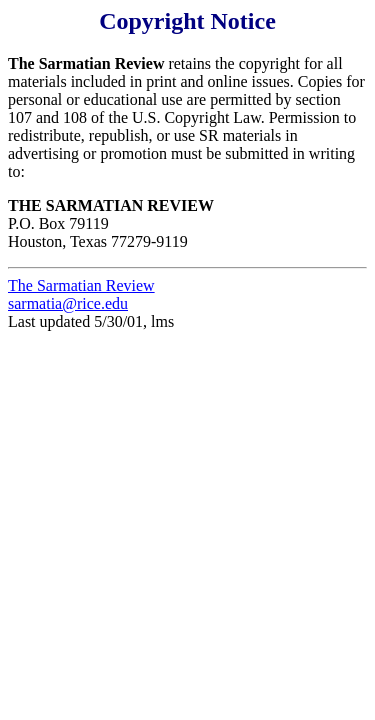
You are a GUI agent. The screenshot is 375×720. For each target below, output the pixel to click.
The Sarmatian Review (81, 285)
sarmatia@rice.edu (68, 303)
